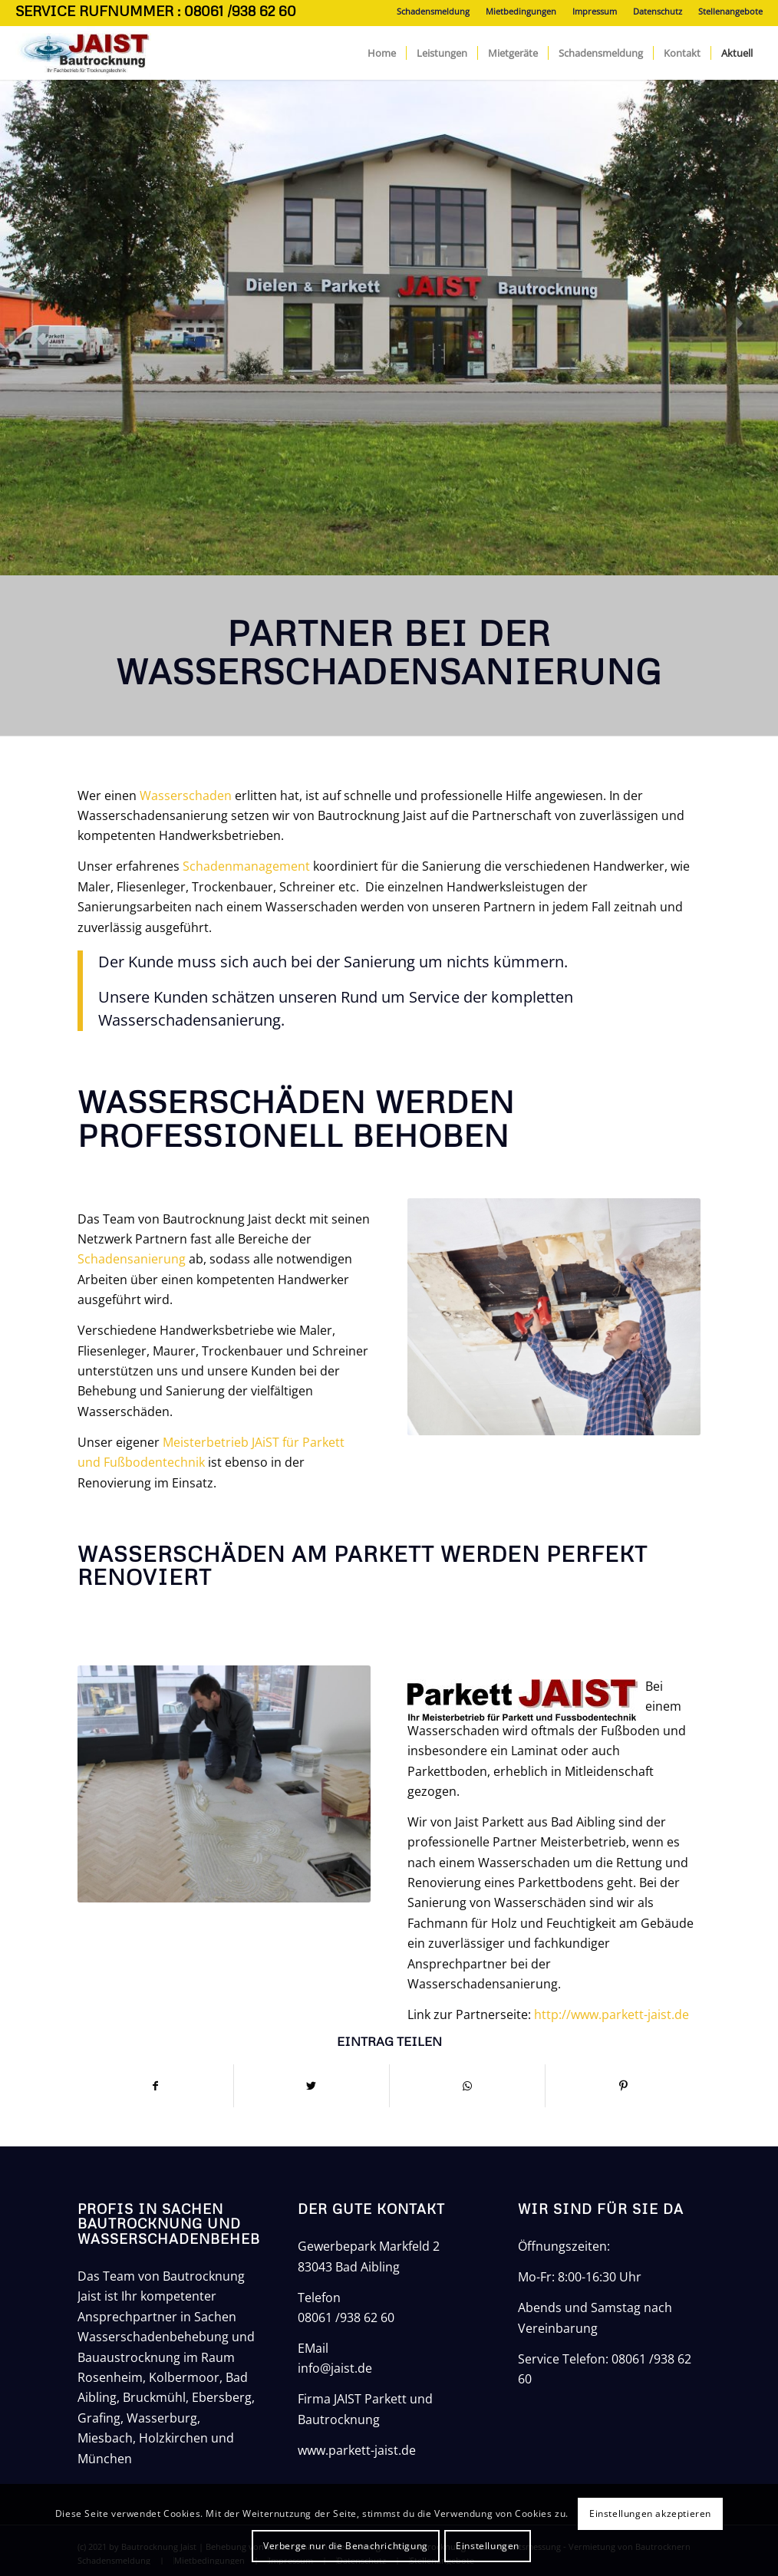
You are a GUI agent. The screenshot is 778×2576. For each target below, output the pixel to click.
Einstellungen (487, 2545)
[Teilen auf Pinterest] (623, 2085)
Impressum (594, 11)
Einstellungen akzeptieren (650, 2513)
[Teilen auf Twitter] (311, 2085)
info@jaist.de (335, 2368)
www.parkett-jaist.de (357, 2450)
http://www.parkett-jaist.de (611, 2014)
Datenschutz (657, 11)
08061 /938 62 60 (346, 2317)
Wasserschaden (187, 795)
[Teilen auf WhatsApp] (467, 2085)
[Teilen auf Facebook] (155, 2085)
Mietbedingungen (521, 11)
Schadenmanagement (246, 866)
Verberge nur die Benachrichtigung (345, 2545)
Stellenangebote (730, 11)
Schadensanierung (131, 1258)
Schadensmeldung (433, 11)
